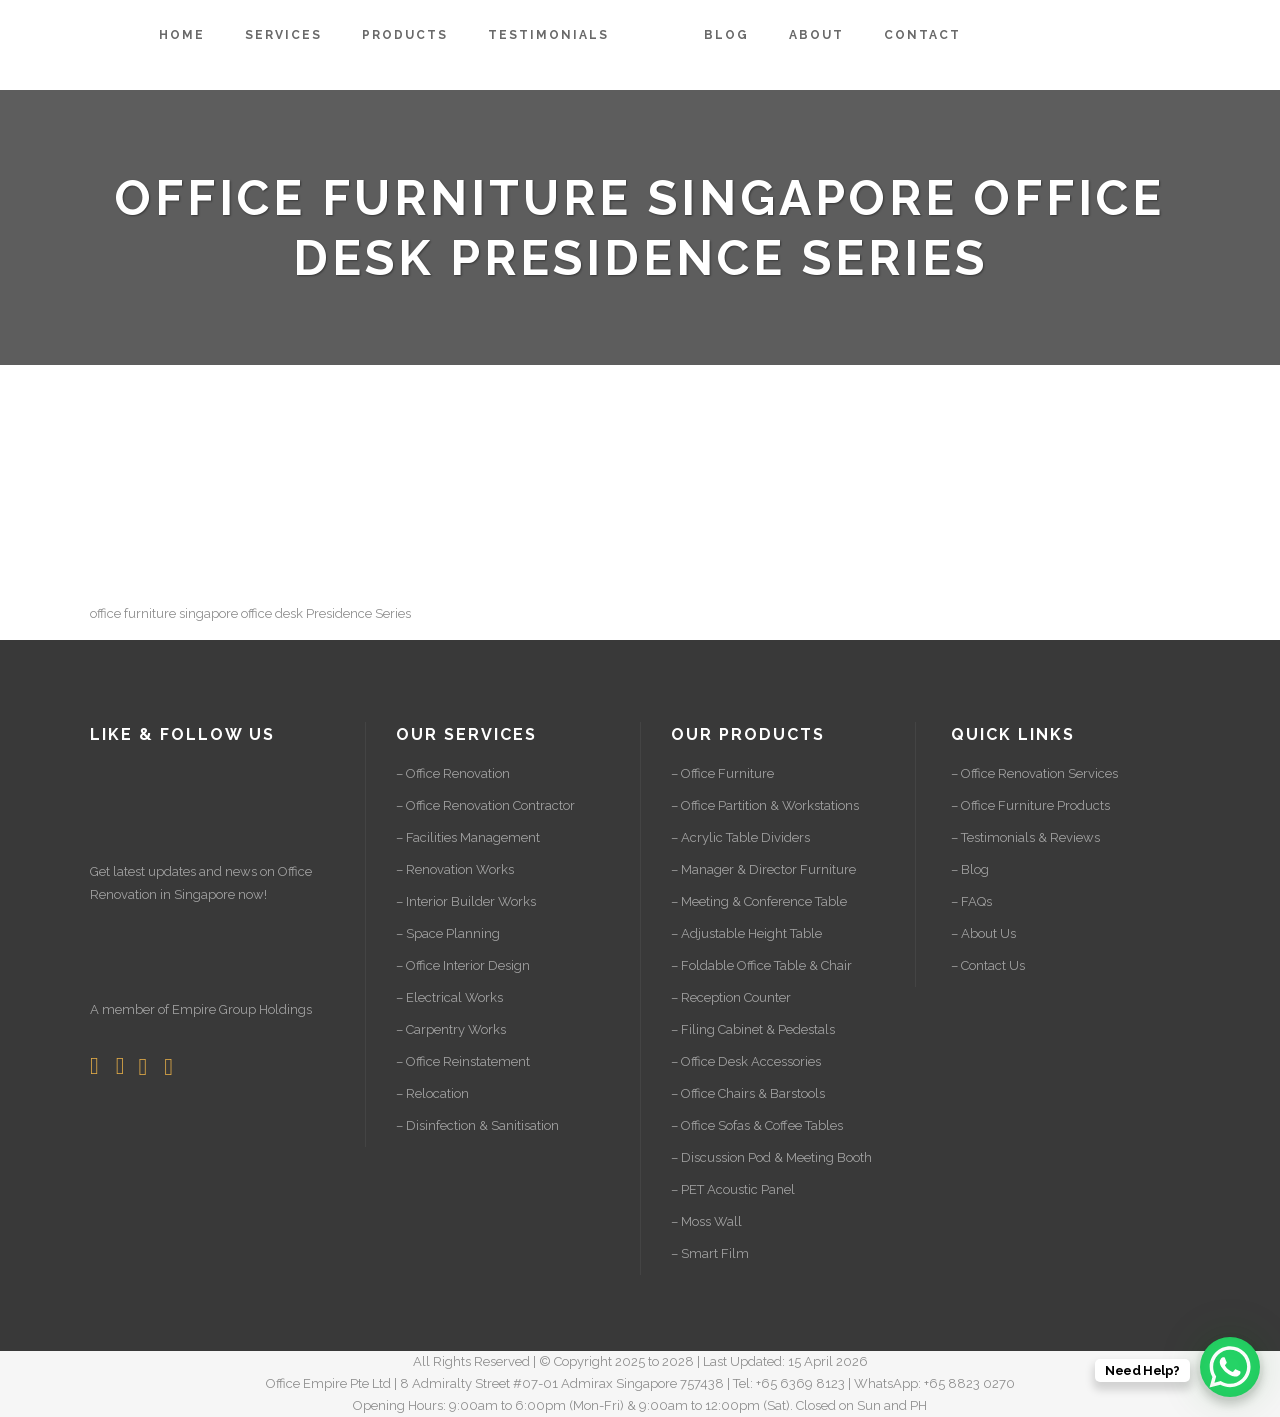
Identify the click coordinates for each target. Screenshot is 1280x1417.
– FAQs (971, 901)
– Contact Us (988, 965)
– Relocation (432, 1093)
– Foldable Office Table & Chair (761, 965)
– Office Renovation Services (1034, 773)
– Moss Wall (706, 1221)
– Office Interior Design (463, 965)
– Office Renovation (453, 773)
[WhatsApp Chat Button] (1230, 1367)
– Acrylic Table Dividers (740, 837)
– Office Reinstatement (463, 1061)
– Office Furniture (722, 773)
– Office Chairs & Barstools (748, 1093)
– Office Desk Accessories (746, 1061)
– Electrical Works (449, 997)
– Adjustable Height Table (746, 933)
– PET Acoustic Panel (733, 1189)
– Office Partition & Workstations (765, 805)
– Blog (970, 869)
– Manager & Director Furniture (763, 869)
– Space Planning (448, 933)
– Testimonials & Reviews (1025, 837)
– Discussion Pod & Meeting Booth (771, 1157)
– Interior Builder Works (466, 901)
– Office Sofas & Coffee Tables (757, 1125)
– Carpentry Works (451, 1029)
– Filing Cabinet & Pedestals (753, 1029)
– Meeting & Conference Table (759, 901)
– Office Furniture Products (1030, 805)
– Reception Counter (731, 997)
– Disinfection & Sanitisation (477, 1125)
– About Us (983, 933)
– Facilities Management (468, 837)
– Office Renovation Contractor (485, 805)
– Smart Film (710, 1253)
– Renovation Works (455, 869)
